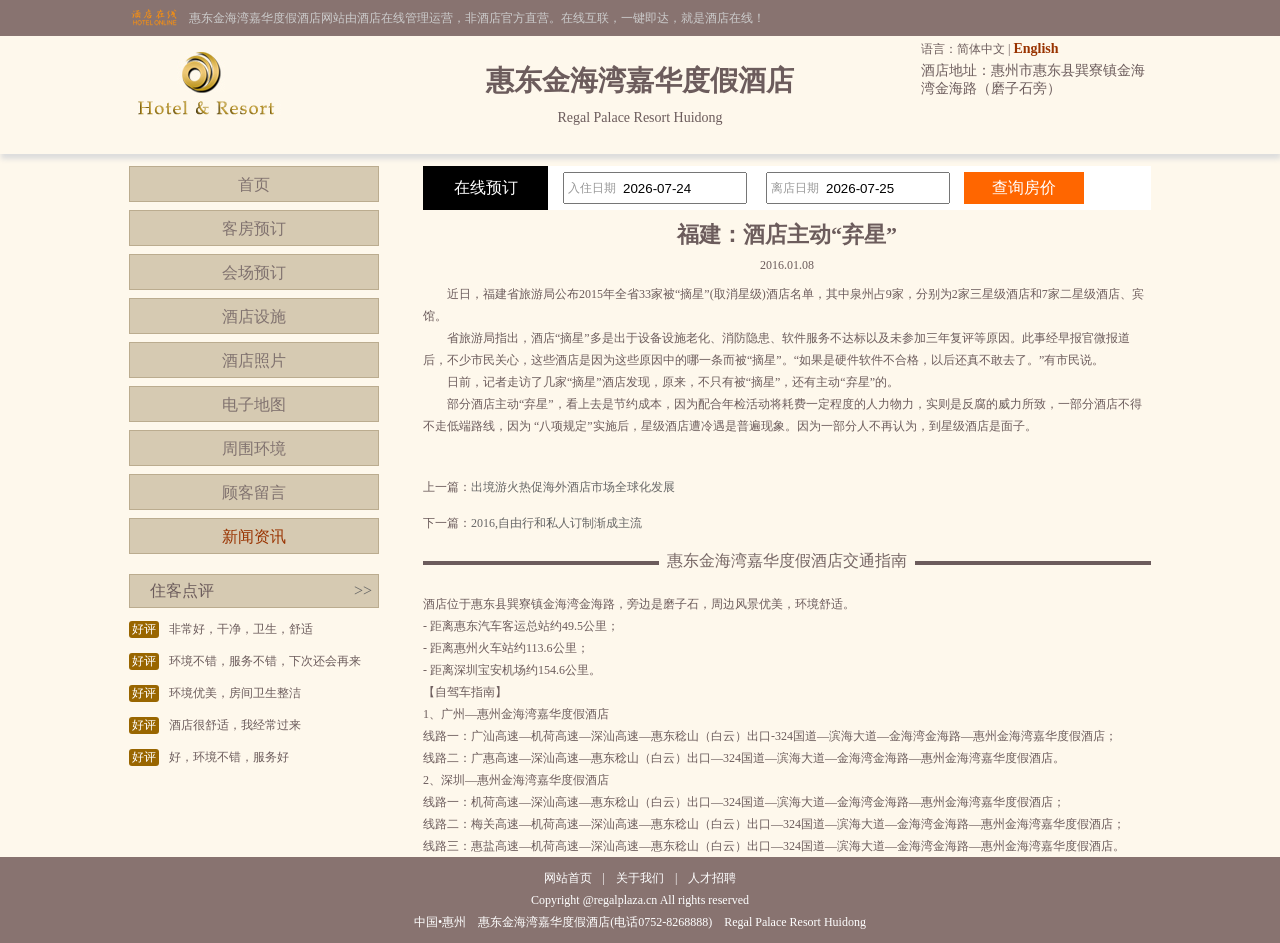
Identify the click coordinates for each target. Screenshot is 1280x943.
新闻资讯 (254, 536)
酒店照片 (254, 360)
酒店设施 (254, 316)
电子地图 (254, 404)
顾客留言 (254, 492)
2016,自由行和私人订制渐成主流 (556, 523)
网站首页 (568, 878)
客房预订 (254, 228)
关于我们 (640, 878)
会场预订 (254, 272)
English (1035, 48)
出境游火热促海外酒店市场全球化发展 (573, 487)
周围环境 (254, 448)
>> (363, 590)
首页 (254, 184)
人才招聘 (712, 878)
